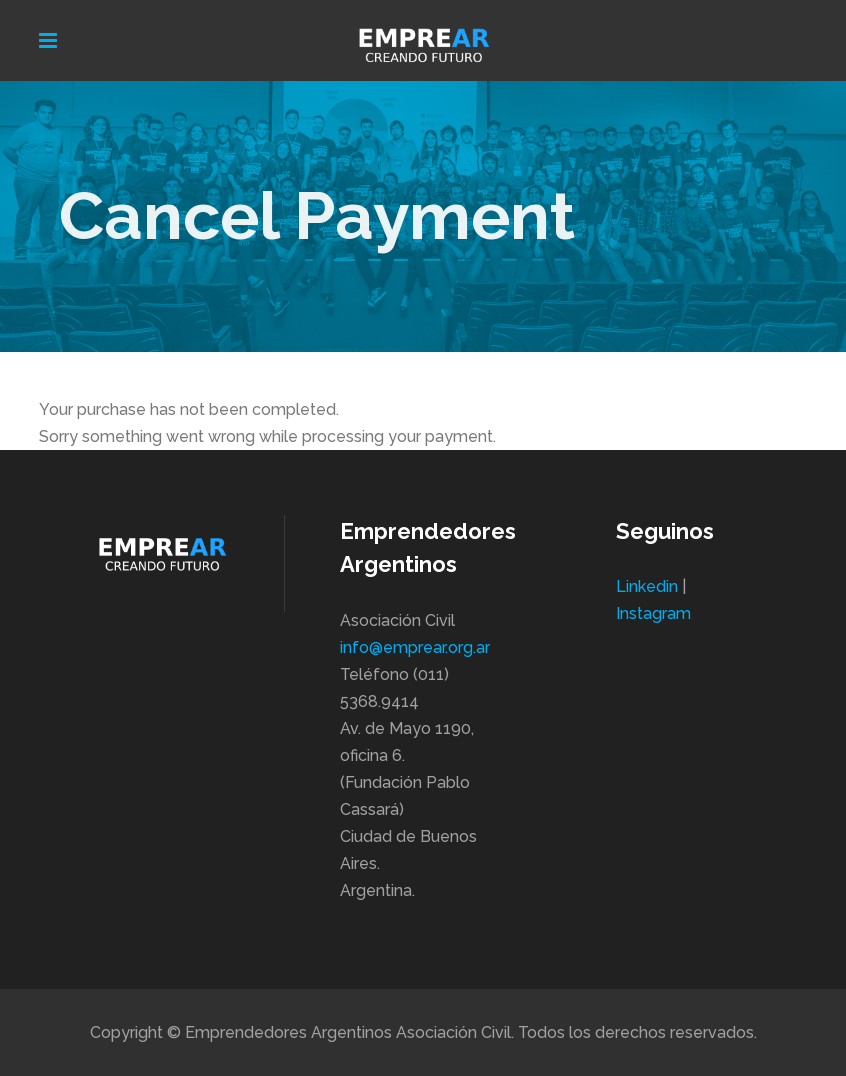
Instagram (653, 613)
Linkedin (647, 586)
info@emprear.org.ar (415, 647)
